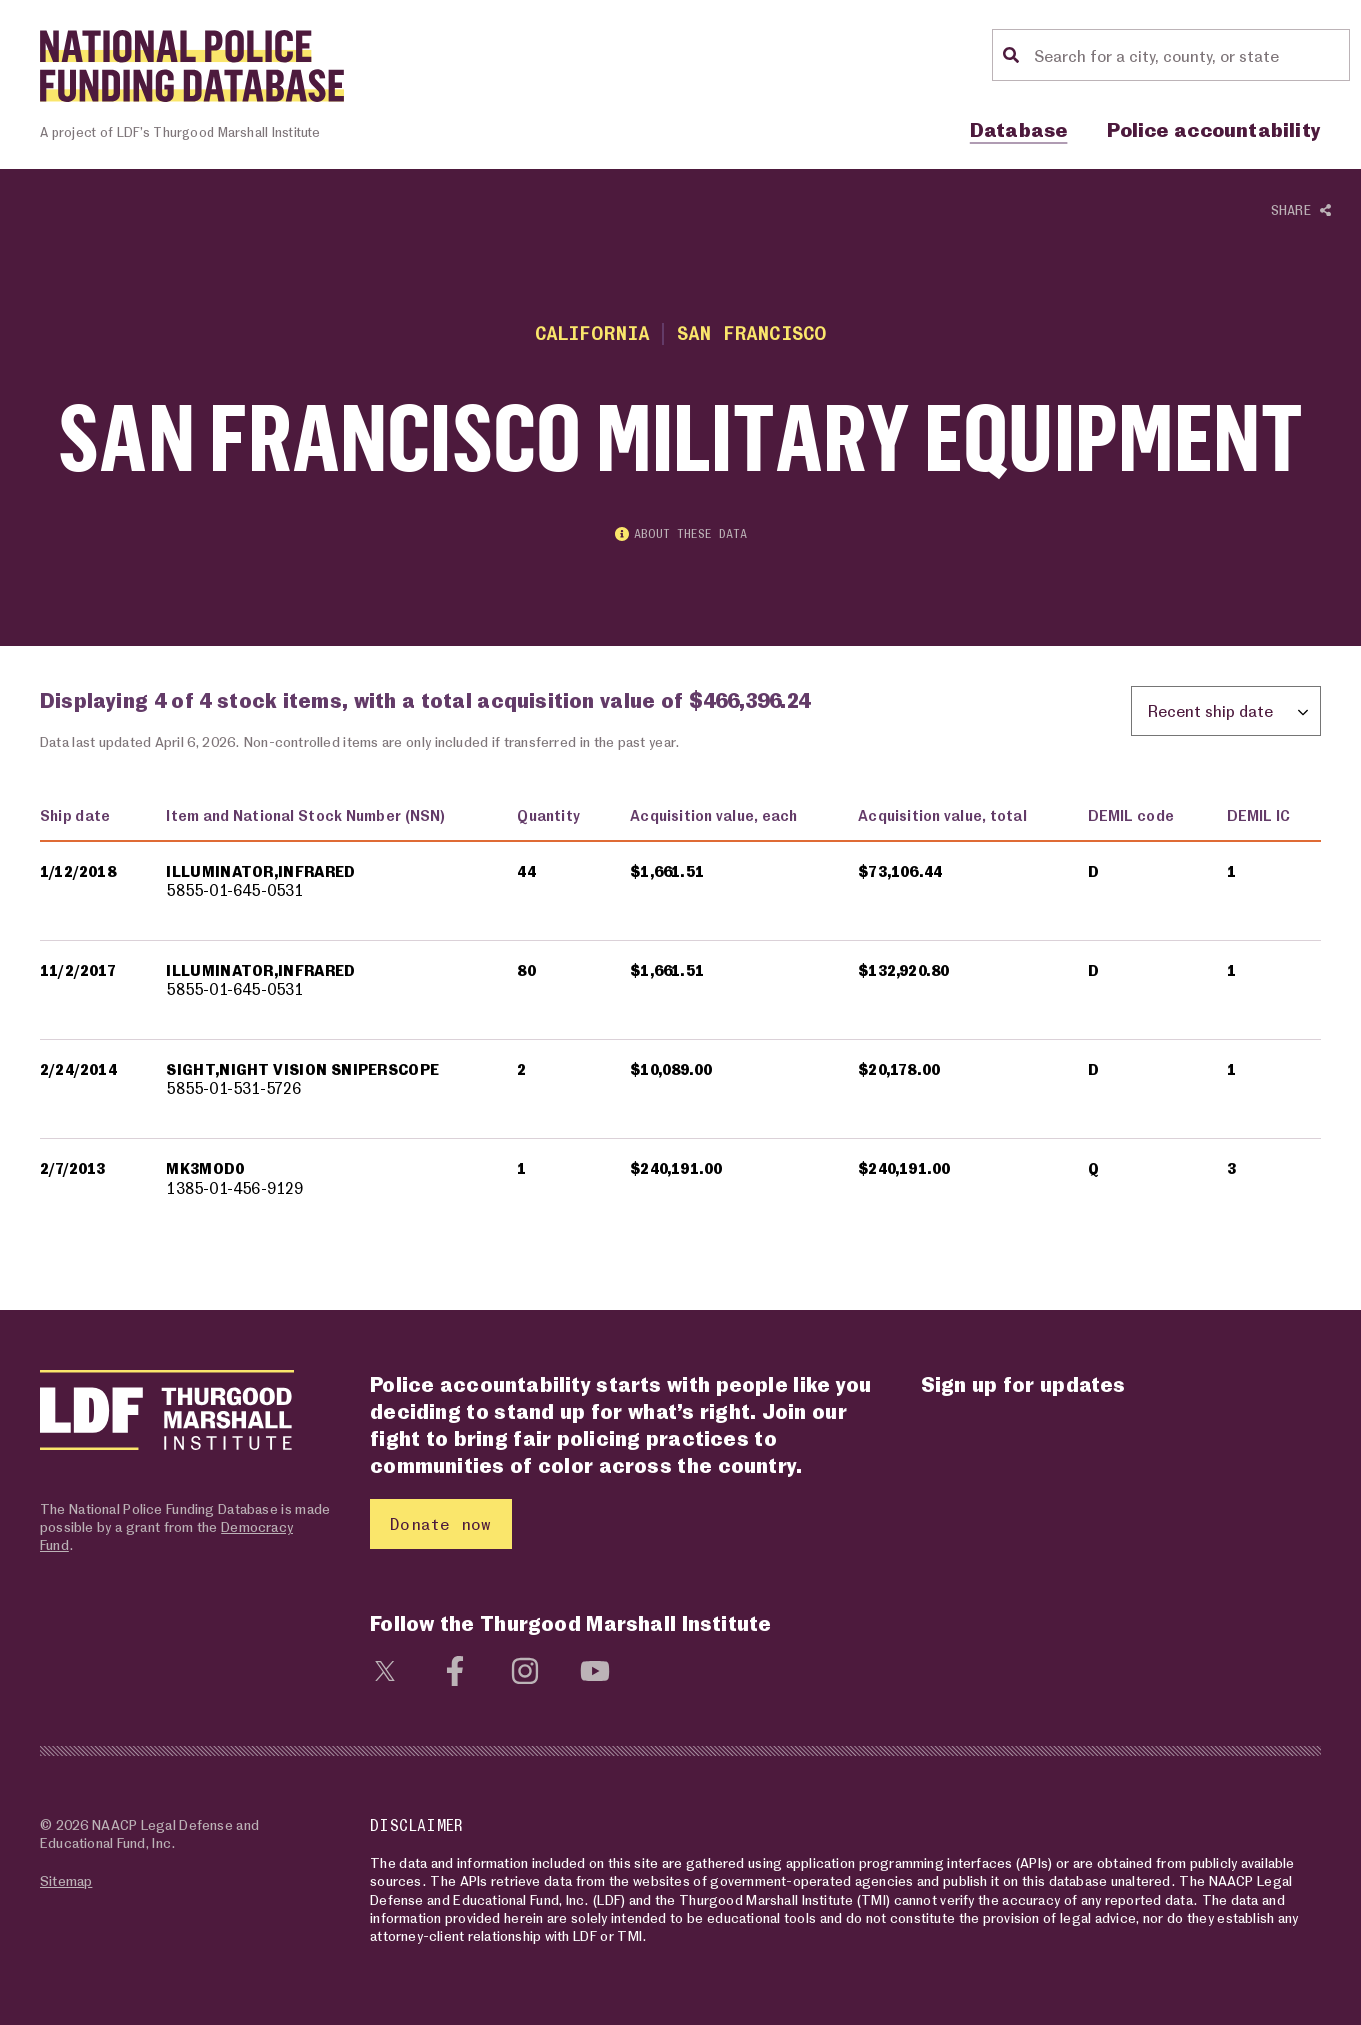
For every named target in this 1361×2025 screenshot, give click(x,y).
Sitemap (66, 1880)
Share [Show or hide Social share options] (1301, 210)
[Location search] (1189, 55)
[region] (680, 1014)
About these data (681, 533)
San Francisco (752, 332)
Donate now (440, 1523)
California (592, 332)
